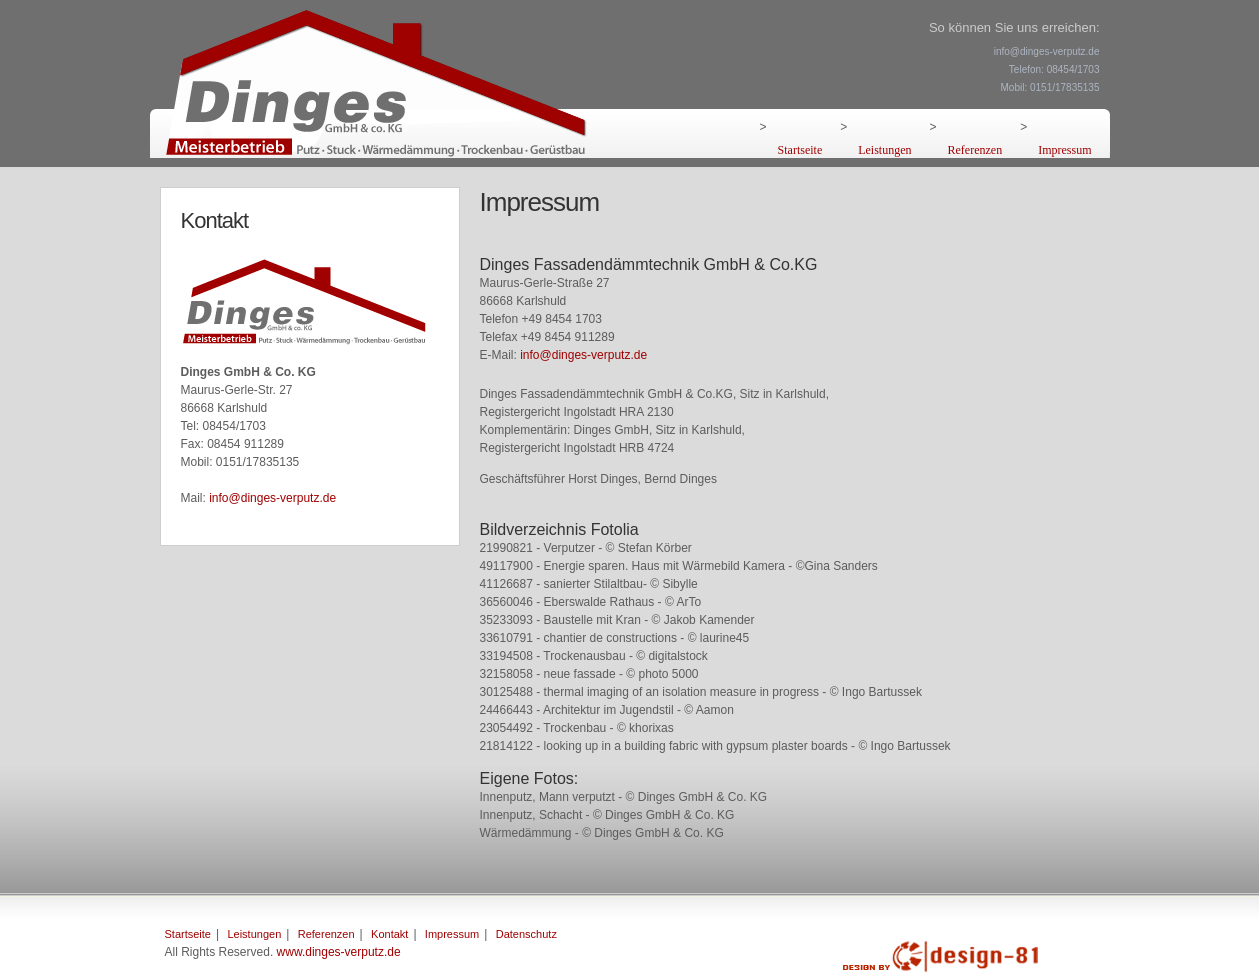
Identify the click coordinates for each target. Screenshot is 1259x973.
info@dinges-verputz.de (272, 498)
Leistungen (884, 150)
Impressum (1064, 150)
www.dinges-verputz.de (339, 952)
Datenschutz (526, 934)
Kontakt (389, 934)
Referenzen (975, 150)
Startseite (800, 150)
